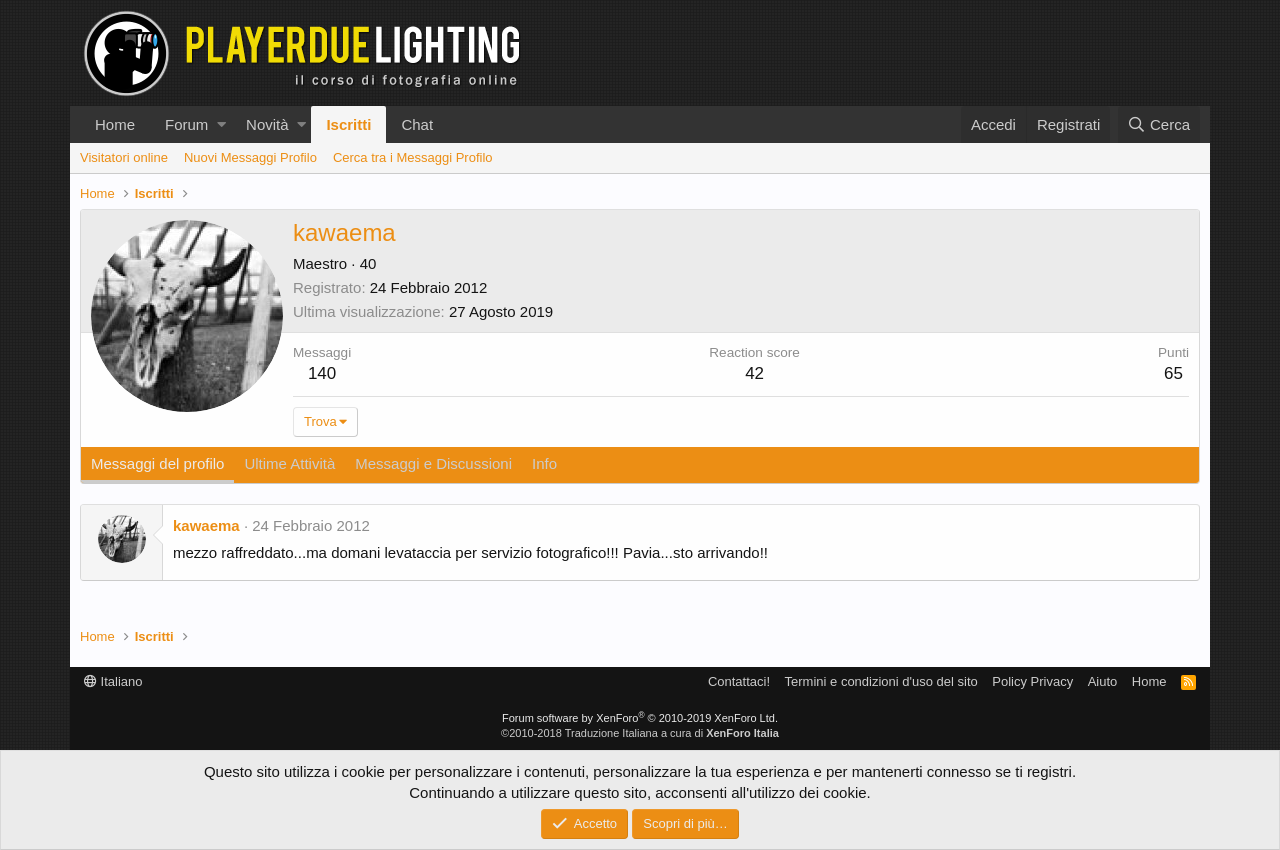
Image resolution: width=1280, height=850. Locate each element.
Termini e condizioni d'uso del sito (881, 681)
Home (115, 124)
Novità (267, 124)
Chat (417, 124)
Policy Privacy (1032, 681)
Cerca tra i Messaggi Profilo (413, 157)
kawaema (206, 525)
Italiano (113, 681)
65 (1173, 373)
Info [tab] (544, 463)
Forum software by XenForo (640, 718)
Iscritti (348, 124)
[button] (221, 124)
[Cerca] (1159, 124)
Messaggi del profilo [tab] (157, 463)
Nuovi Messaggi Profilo (250, 157)
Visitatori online (124, 157)
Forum (186, 124)
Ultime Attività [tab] (289, 463)
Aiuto (1103, 681)
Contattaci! (739, 681)
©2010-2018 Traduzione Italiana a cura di (640, 733)
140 (322, 373)
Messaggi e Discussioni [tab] (433, 463)
